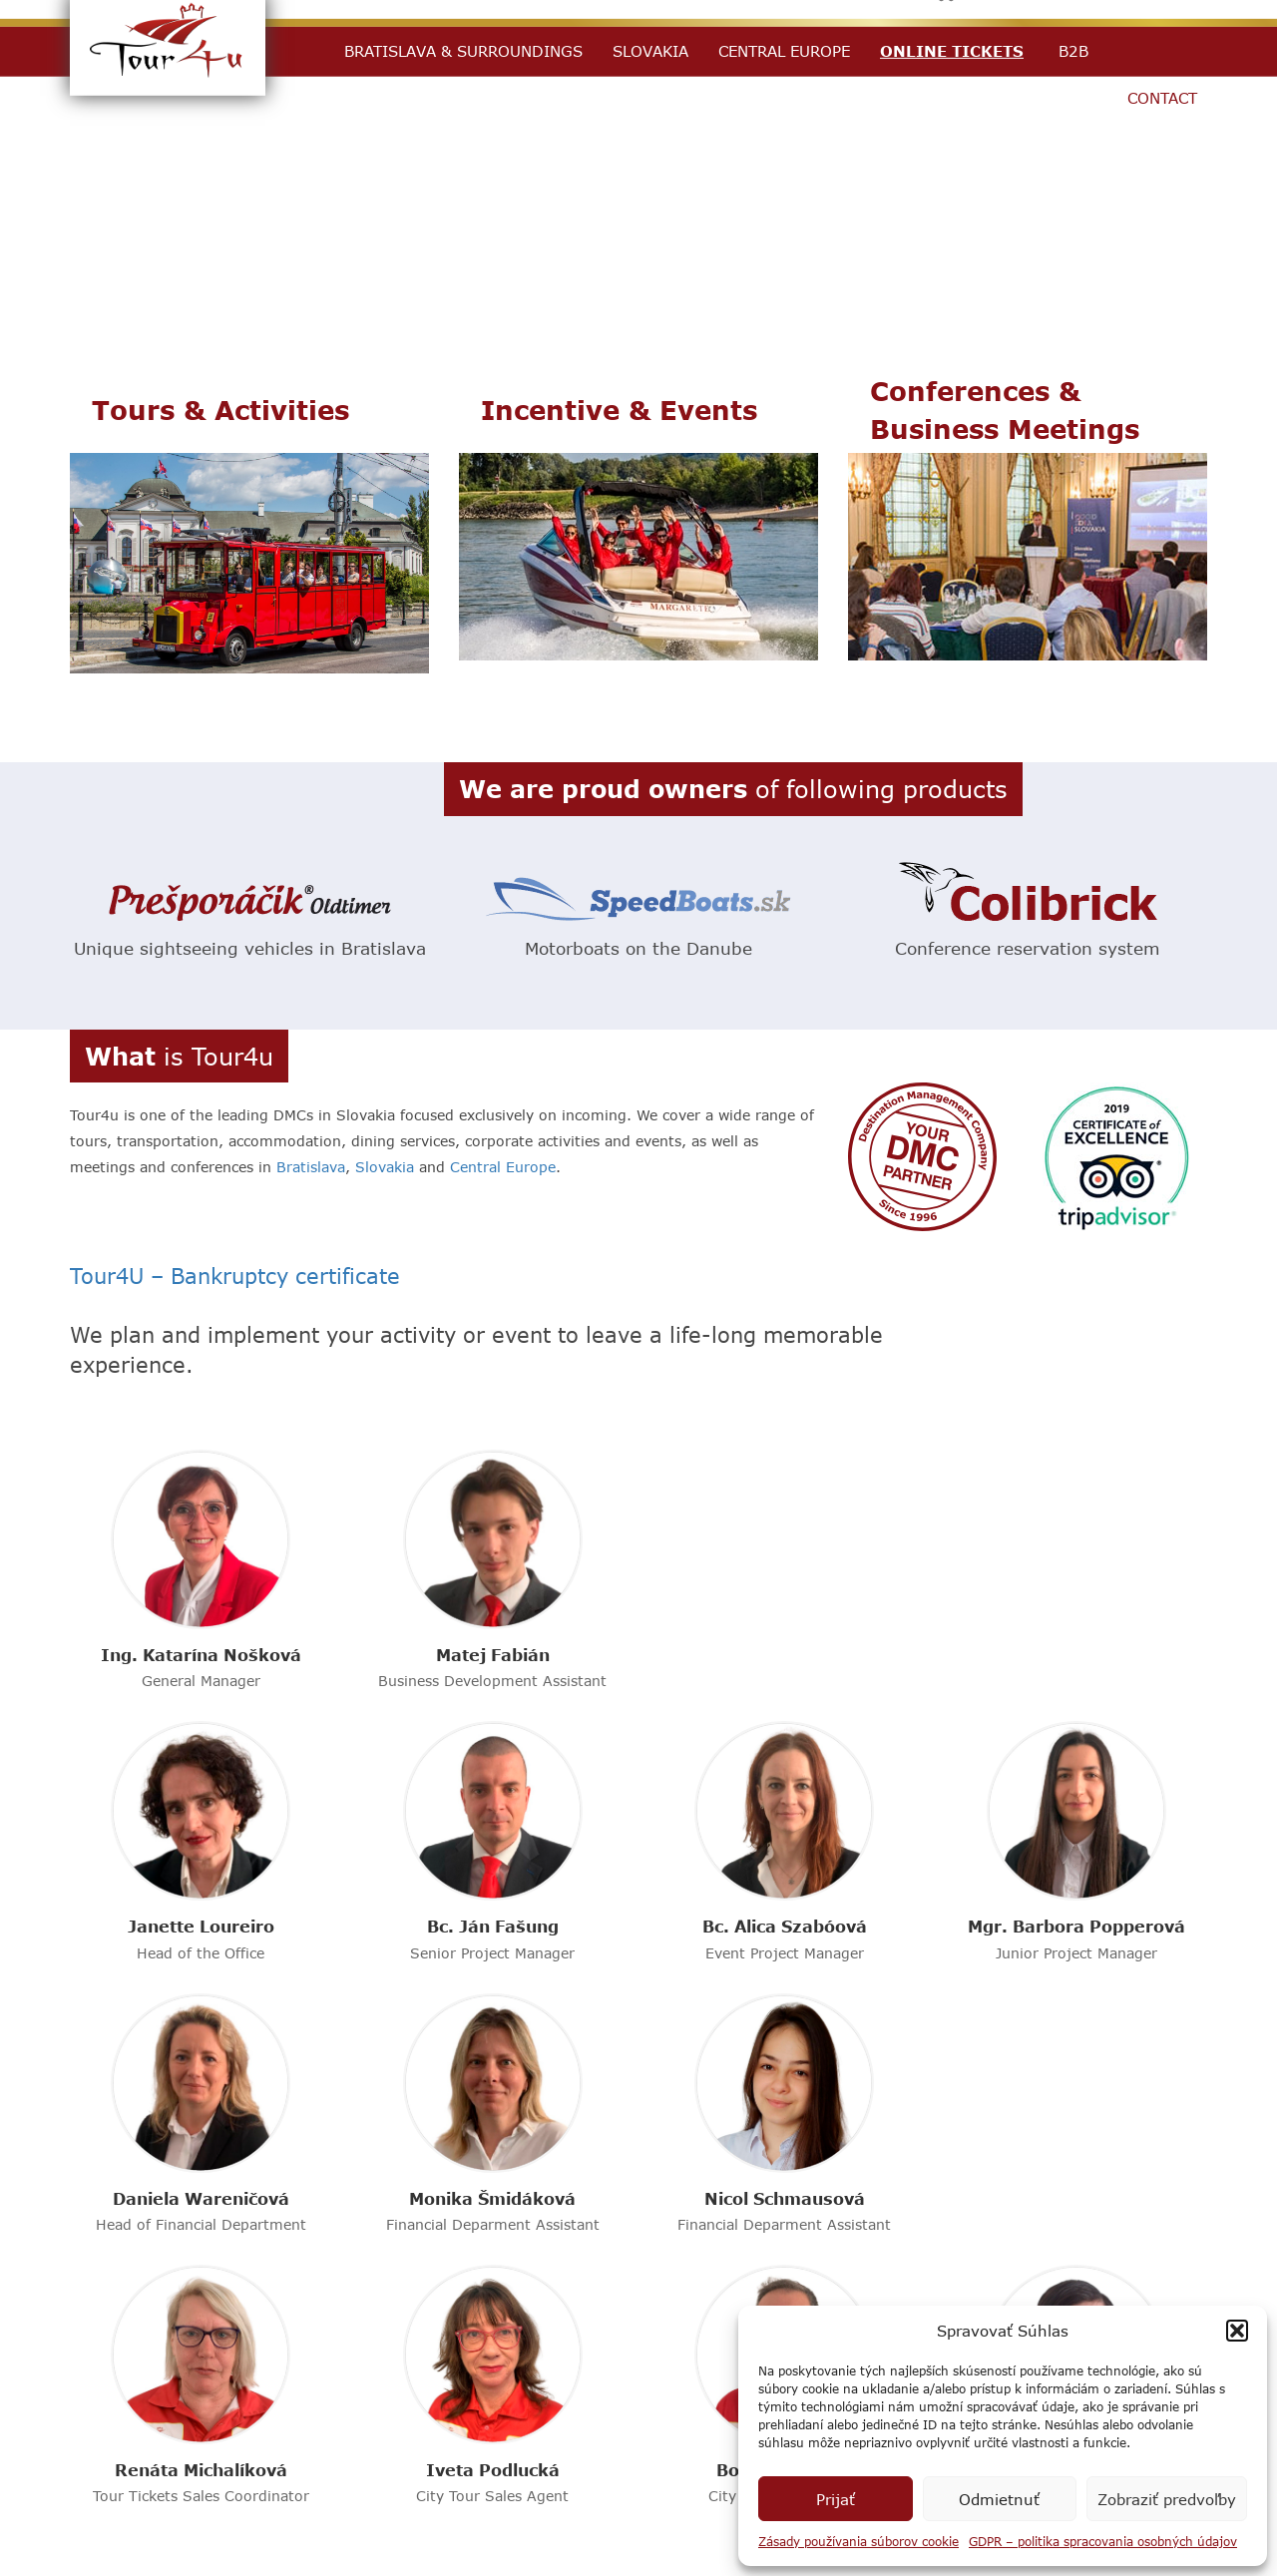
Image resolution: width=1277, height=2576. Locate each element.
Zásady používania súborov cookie (858, 2541)
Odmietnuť (999, 2499)
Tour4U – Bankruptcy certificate (235, 1275)
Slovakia (650, 51)
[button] (1237, 2331)
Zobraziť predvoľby (1166, 2499)
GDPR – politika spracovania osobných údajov (1103, 2541)
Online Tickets (952, 51)
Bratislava (310, 1166)
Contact (1162, 98)
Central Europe (784, 51)
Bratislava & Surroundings (463, 51)
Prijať (835, 2499)
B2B (1073, 51)
